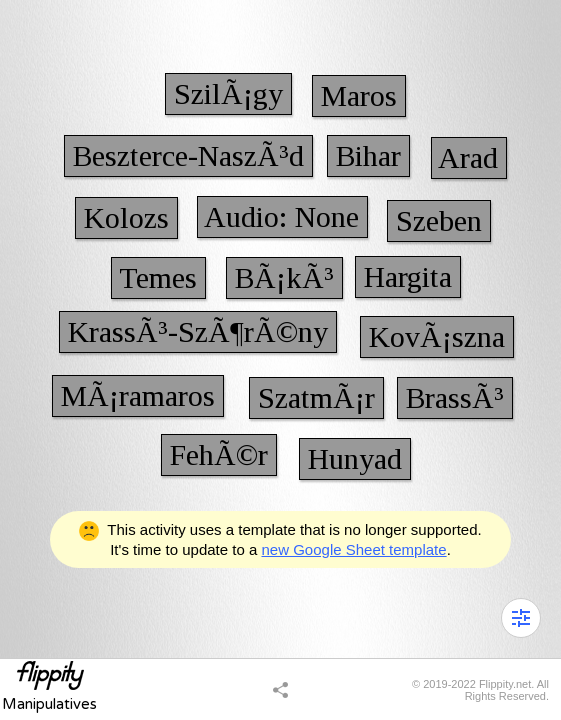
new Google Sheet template (354, 549)
